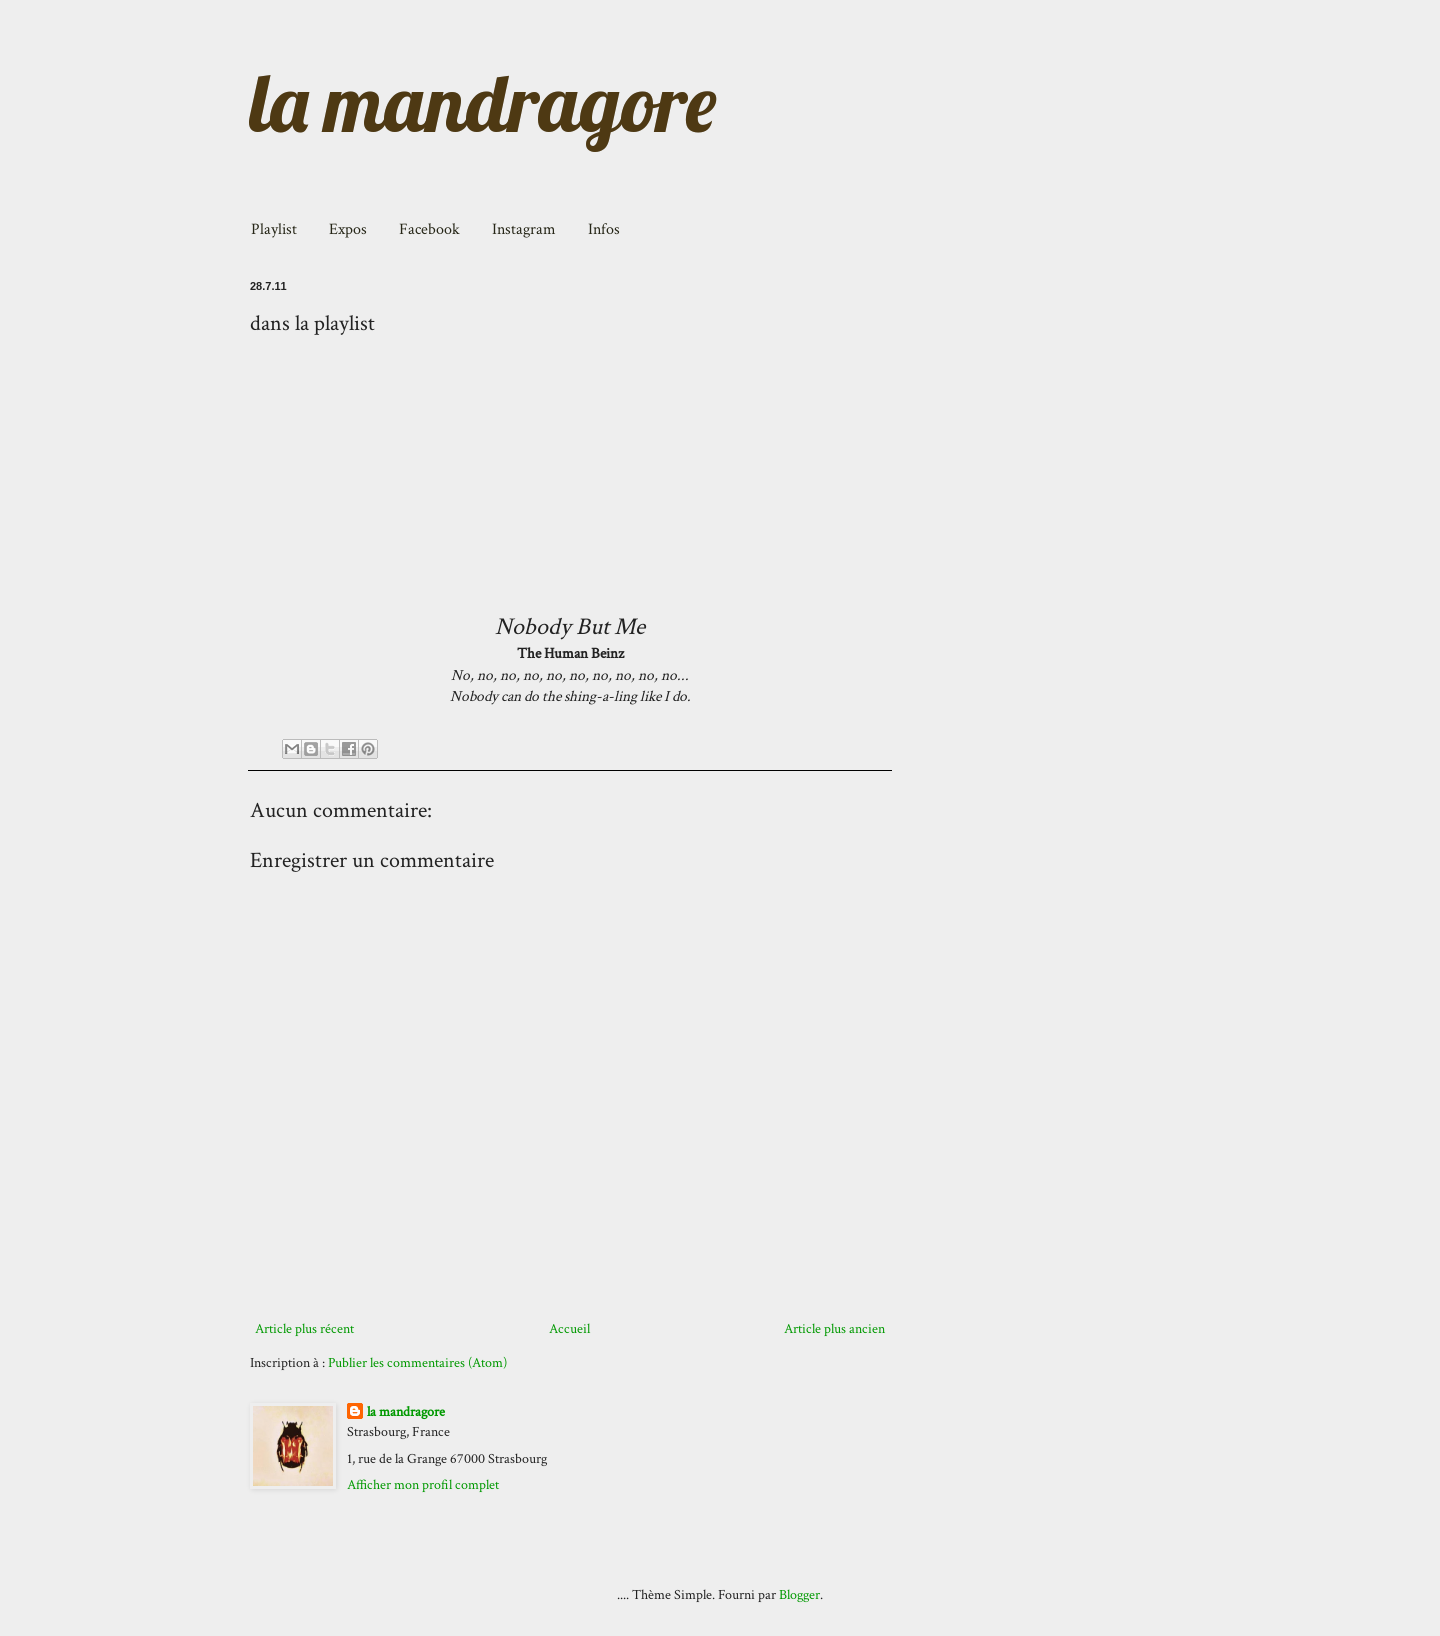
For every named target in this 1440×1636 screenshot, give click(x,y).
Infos (604, 229)
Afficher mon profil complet (423, 1485)
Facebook (429, 229)
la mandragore (483, 102)
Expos (348, 229)
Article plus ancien (834, 1329)
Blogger (799, 1595)
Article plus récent (304, 1329)
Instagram (524, 229)
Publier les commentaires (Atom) (417, 1363)
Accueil (569, 1329)
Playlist (274, 229)
